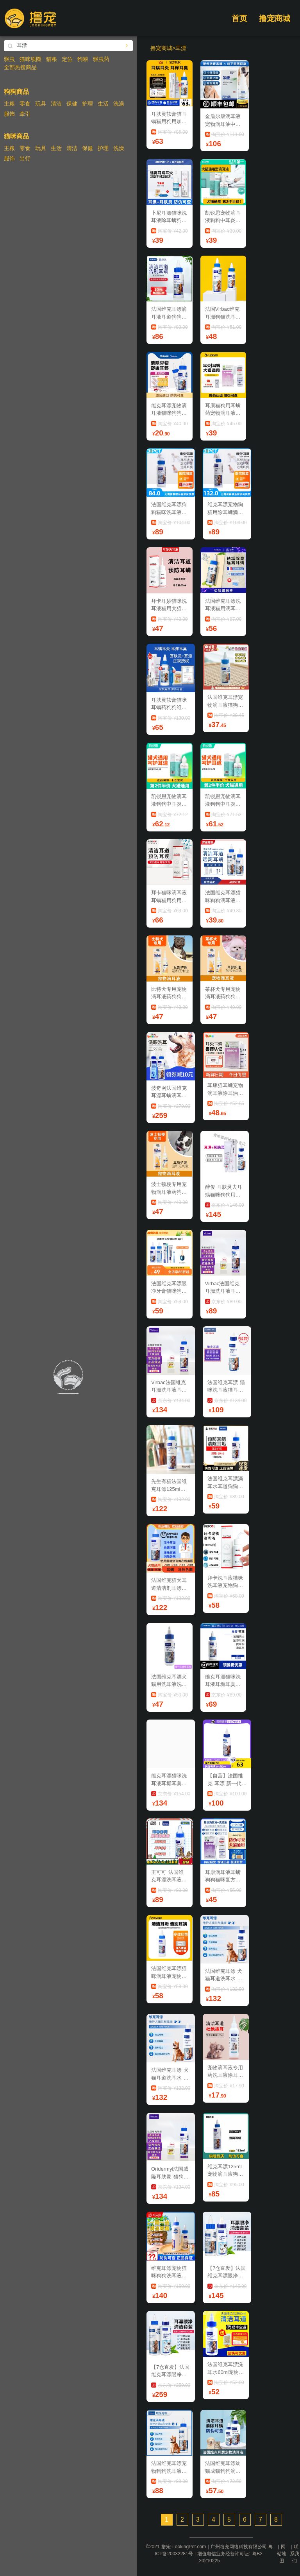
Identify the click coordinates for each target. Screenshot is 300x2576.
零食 (25, 103)
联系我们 (294, 2553)
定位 (67, 59)
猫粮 (51, 59)
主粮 (9, 103)
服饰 (9, 114)
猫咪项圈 (30, 59)
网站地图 (281, 2553)
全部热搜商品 (20, 67)
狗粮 (82, 59)
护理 (87, 103)
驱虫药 (101, 59)
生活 (103, 103)
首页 (239, 18)
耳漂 (180, 48)
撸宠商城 (274, 18)
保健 (71, 103)
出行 (25, 158)
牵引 (25, 114)
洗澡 (118, 103)
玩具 (40, 103)
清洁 (56, 103)
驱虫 (9, 59)
